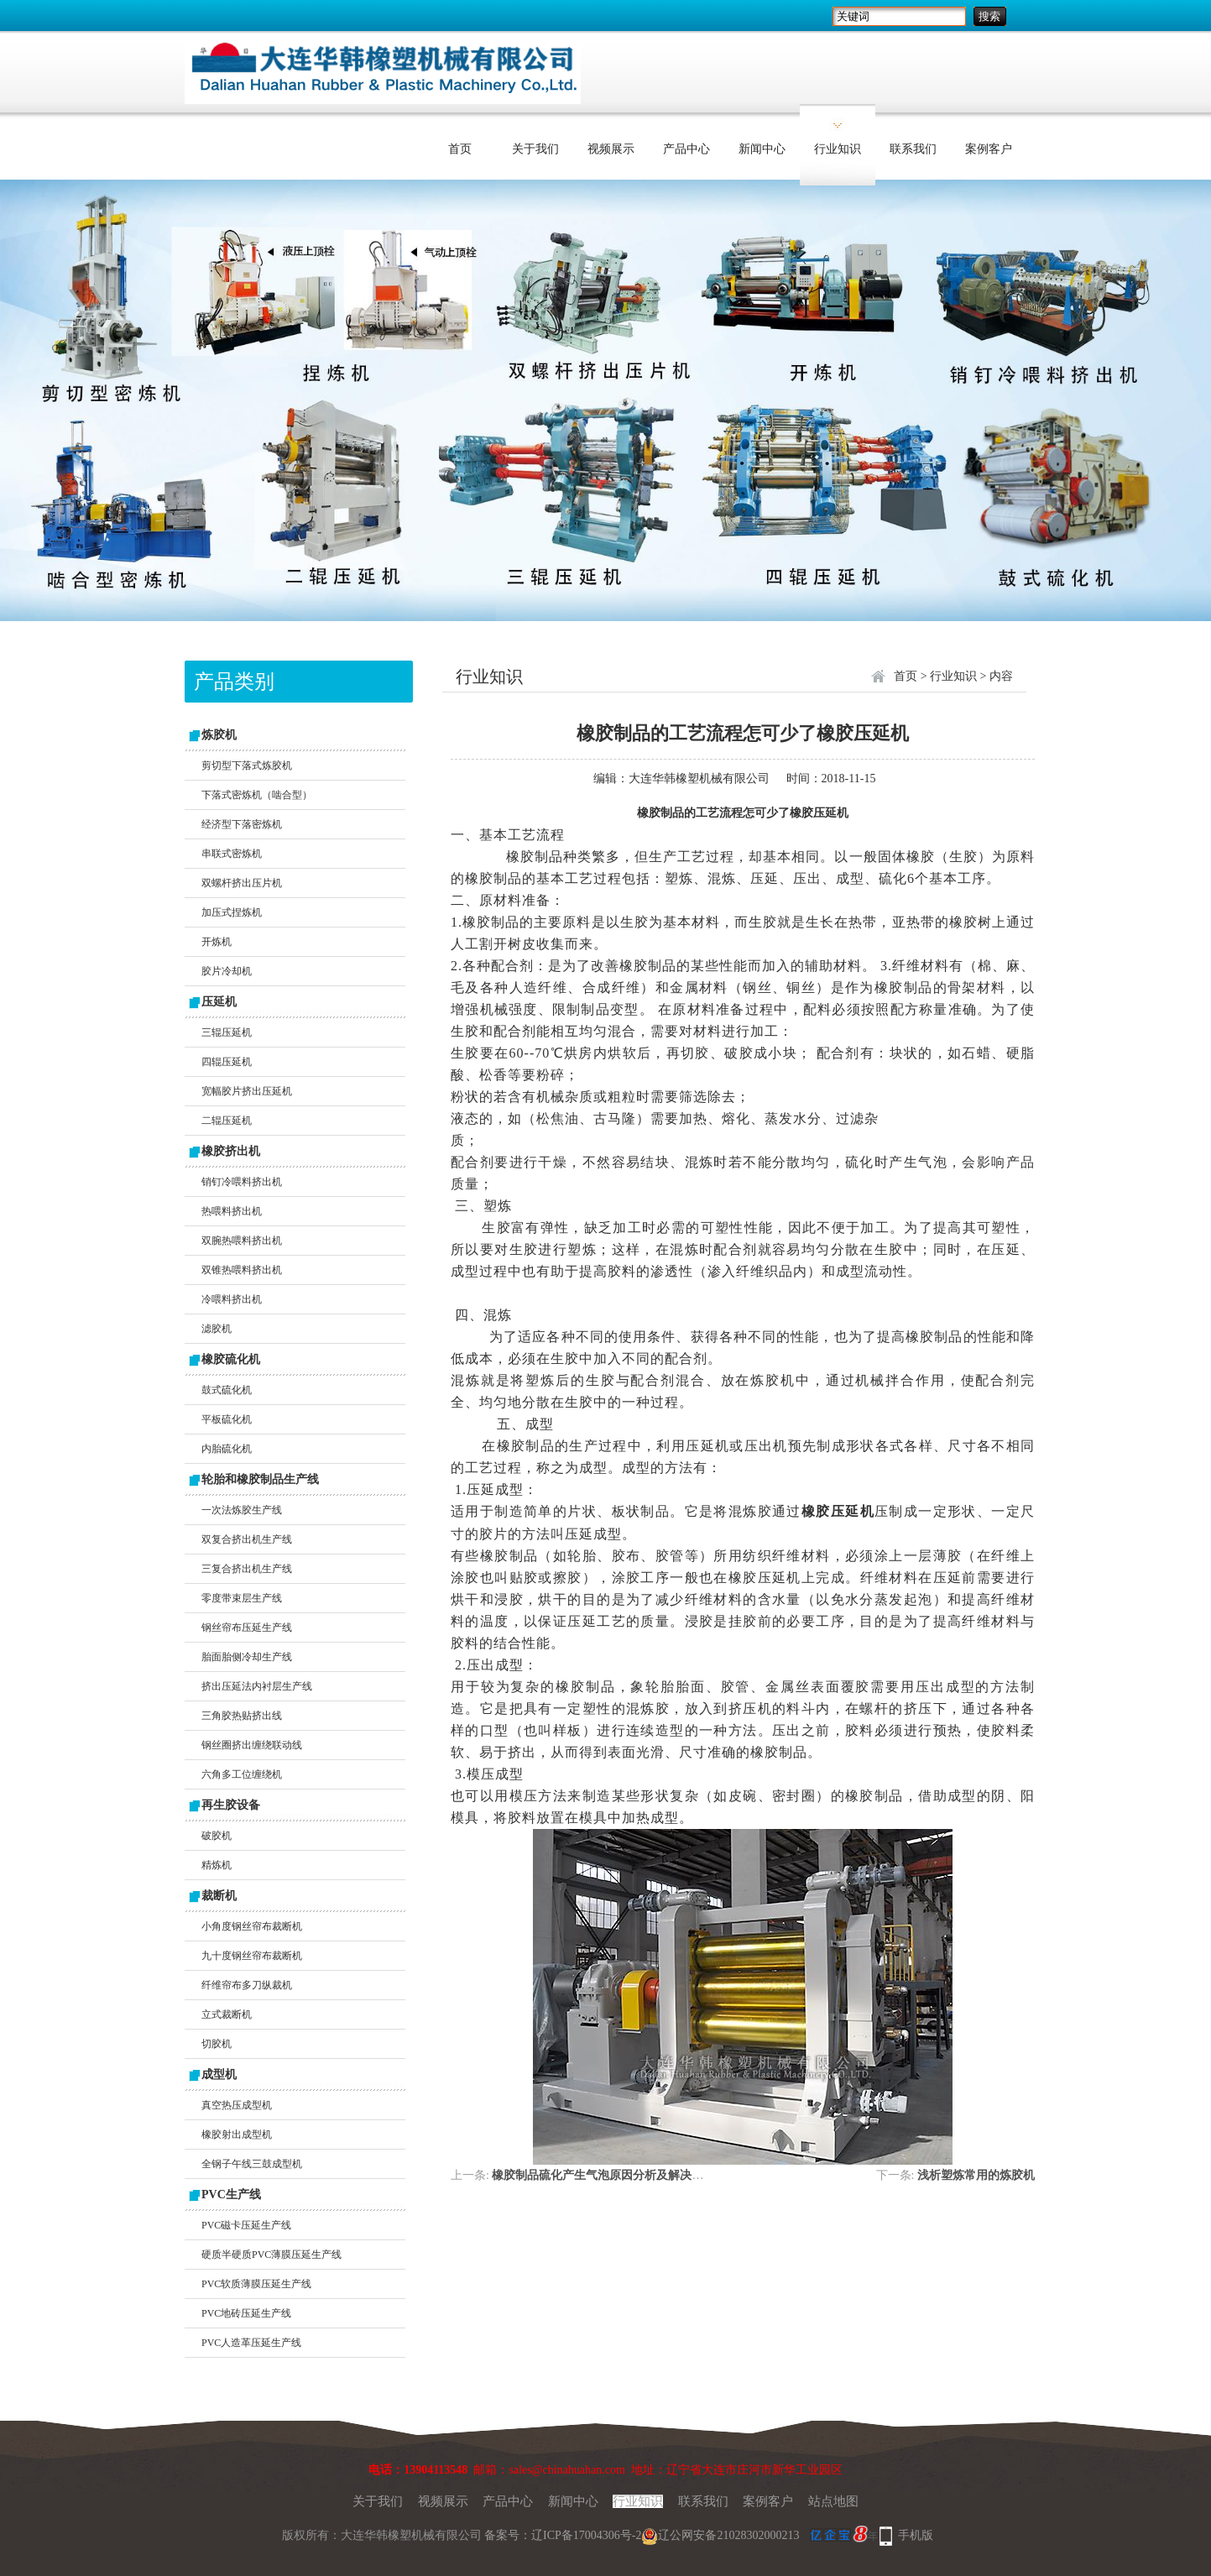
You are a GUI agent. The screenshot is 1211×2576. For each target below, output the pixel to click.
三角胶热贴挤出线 (241, 1716)
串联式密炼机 (231, 854)
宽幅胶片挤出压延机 (246, 1091)
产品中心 (686, 149)
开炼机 (216, 942)
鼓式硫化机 (226, 1390)
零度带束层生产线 (241, 1598)
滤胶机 (216, 1329)
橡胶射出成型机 (236, 2134)
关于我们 (535, 149)
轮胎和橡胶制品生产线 (260, 1479)
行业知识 (837, 149)
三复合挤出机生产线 (246, 1569)
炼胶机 (219, 735)
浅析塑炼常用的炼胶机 (976, 2175)
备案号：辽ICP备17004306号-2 (562, 2535)
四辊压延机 (226, 1062)
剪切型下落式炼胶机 (246, 765)
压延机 (219, 1001)
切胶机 (216, 2044)
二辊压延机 (226, 1120)
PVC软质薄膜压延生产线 (256, 2284)
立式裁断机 (226, 2014)
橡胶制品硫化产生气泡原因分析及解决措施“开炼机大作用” (644, 2175)
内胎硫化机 (226, 1449)
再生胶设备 (230, 1805)
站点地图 (833, 2501)
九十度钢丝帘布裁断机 (251, 1956)
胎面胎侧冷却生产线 (246, 1657)
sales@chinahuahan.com (566, 2470)
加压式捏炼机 (231, 912)
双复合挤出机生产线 (246, 1539)
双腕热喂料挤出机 (241, 1240)
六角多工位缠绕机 (241, 1774)
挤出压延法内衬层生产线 (256, 1686)
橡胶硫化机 (230, 1359)
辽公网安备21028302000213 (720, 2535)
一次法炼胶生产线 (241, 1510)
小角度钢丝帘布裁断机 (251, 1926)
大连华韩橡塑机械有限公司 (699, 778)
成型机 (219, 2074)
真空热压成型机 (236, 2105)
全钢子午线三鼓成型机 (251, 2164)
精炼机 (216, 1865)
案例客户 (988, 149)
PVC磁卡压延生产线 (246, 2225)
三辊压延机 (226, 1032)
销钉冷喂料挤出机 (241, 1182)
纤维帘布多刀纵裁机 (246, 1985)
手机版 (915, 2535)
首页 (460, 149)
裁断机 (219, 1895)
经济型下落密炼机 (241, 824)
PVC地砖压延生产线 (246, 2313)
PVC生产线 (231, 2194)
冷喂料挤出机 (231, 1299)
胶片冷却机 (226, 971)
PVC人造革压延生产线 (251, 2343)
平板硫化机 (226, 1419)
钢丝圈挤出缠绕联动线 (251, 1745)
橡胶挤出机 (230, 1151)
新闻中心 (762, 149)
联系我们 (913, 149)
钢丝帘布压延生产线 (246, 1627)
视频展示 (610, 149)
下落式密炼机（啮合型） (256, 795)
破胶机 (216, 1836)
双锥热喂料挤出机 (241, 1270)
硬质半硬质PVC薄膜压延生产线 (271, 2254)
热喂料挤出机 (231, 1211)
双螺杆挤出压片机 (241, 883)
